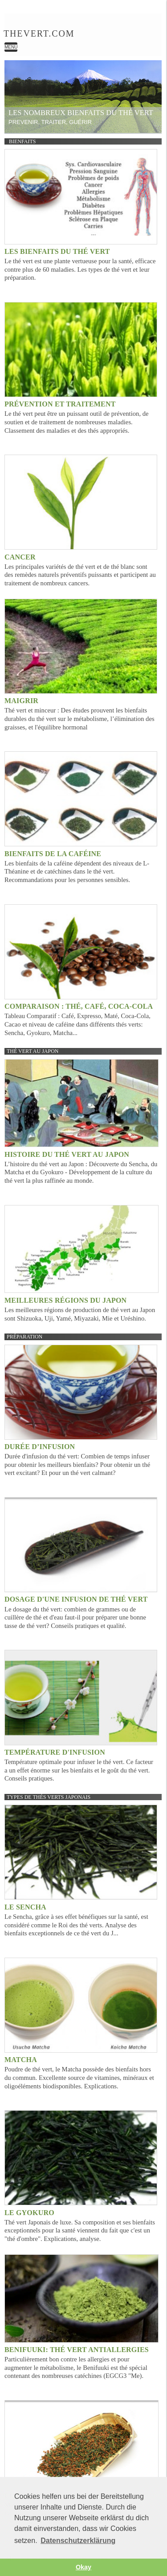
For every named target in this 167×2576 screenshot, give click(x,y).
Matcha (20, 2059)
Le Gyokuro (29, 2212)
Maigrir (21, 700)
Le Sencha (25, 1907)
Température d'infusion (54, 1752)
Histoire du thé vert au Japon (66, 1154)
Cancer (20, 557)
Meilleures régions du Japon (65, 1300)
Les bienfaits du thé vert (57, 251)
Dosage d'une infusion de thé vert (76, 1599)
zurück (15, 90)
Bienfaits (22, 141)
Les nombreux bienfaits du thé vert (80, 112)
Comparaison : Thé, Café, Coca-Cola (78, 1006)
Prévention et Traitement (60, 404)
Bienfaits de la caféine (52, 853)
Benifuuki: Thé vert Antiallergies (76, 2349)
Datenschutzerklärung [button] (78, 2540)
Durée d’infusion (39, 1446)
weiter (151, 90)
